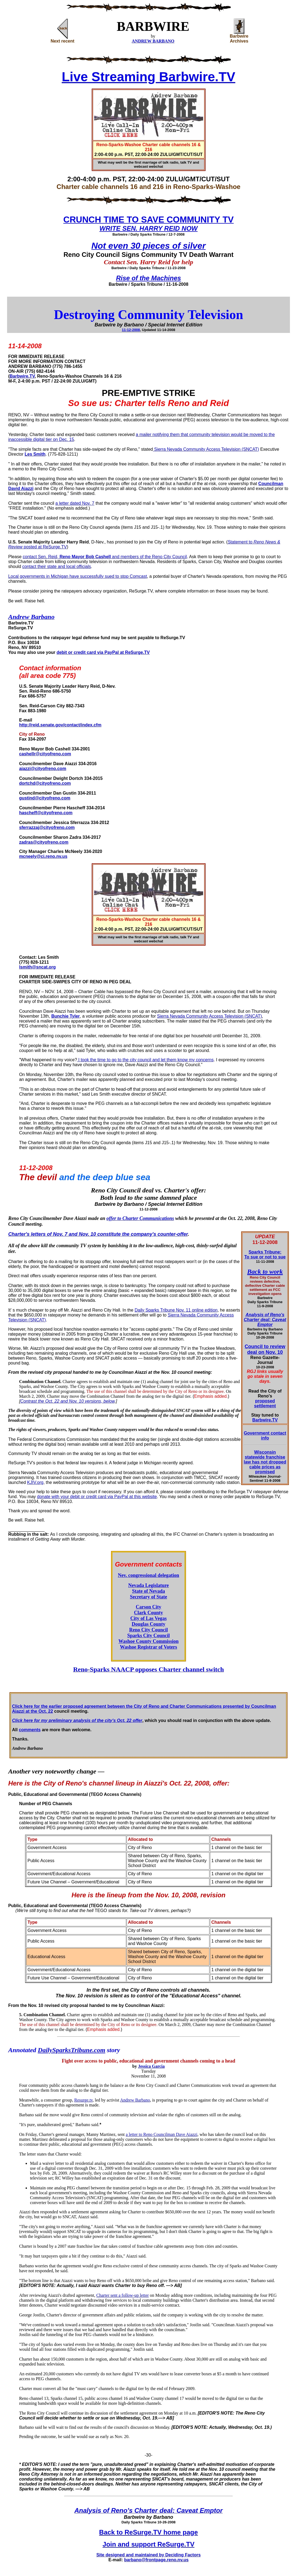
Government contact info (265, 1435)
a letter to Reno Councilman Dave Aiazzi (161, 2134)
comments (30, 1729)
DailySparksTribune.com (71, 2050)
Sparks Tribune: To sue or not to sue (265, 1254)
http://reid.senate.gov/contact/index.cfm (60, 725)
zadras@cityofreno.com (43, 842)
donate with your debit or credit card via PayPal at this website (97, 1496)
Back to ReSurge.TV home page (148, 2532)
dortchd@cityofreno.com (45, 783)
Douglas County (149, 1624)
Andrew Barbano (135, 2100)
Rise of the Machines (148, 278)
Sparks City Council (148, 1635)
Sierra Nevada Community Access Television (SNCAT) (206, 449)
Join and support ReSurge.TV (148, 2544)
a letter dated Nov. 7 (75, 503)
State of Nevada (148, 1591)
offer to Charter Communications (140, 1218)
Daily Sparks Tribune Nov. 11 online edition (176, 1310)
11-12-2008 (131, 330)
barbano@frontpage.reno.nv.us (156, 2559)
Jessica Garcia (151, 2066)
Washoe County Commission (148, 1641)
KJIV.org (35, 1482)
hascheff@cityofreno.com (45, 812)
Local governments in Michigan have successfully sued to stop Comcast (77, 576)
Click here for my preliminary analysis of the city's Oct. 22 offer (77, 1720)
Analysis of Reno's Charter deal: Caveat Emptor (265, 1319)
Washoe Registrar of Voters (148, 1647)
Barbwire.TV (22, 376)
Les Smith (35, 454)
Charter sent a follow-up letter (122, 2295)
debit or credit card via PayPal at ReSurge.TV (103, 652)
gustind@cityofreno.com (44, 798)
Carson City (148, 1607)
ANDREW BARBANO (153, 41)
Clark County (148, 1612)
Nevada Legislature (148, 1585)
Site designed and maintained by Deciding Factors (148, 2555)
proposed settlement (265, 1403)
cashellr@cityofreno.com (45, 754)
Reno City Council (148, 1630)
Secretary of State (148, 1597)
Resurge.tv (83, 2100)
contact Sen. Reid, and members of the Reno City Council (105, 556)
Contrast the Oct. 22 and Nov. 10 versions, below (67, 1401)
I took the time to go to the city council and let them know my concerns (145, 1059)
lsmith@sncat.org (37, 967)
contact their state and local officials (56, 566)
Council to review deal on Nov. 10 (265, 1349)
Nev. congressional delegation (148, 1575)
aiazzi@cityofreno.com (42, 768)
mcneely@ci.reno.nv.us (43, 856)
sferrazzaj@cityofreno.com (47, 827)
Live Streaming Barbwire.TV (148, 77)
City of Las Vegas (148, 1618)
